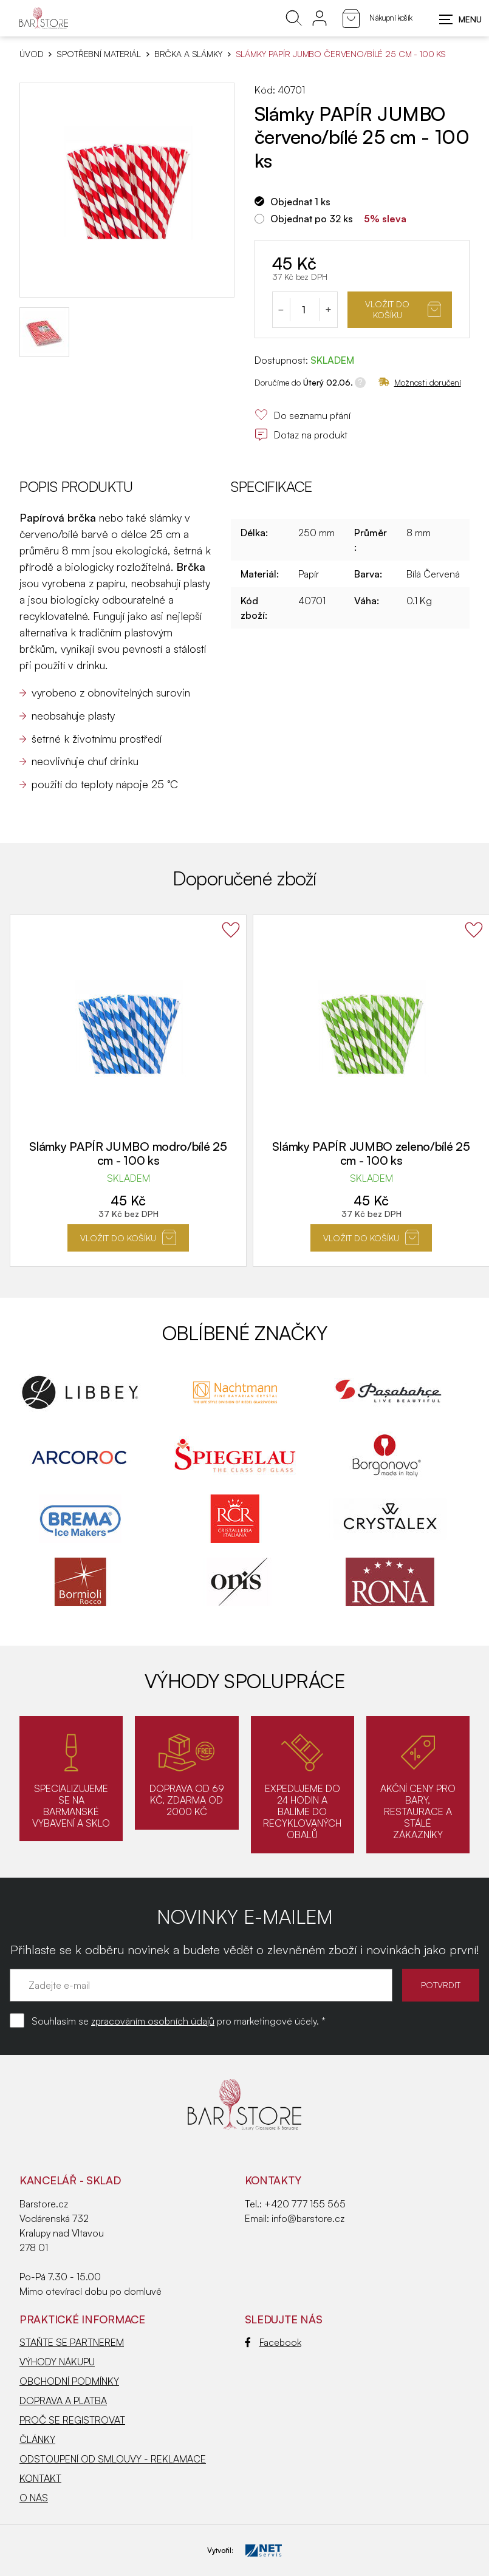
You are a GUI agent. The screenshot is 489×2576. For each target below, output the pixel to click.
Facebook (273, 2342)
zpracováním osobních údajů (152, 2021)
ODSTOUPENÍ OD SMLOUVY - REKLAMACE (112, 2459)
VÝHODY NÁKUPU (57, 2362)
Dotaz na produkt (301, 435)
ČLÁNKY (37, 2439)
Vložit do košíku (403, 309)
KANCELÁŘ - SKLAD (70, 2180)
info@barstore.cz (308, 2218)
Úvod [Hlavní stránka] (31, 54)
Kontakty (273, 2180)
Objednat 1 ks (300, 201)
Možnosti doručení (419, 382)
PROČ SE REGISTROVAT (72, 2420)
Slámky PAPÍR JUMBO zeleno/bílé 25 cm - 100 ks (371, 1153)
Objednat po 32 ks (311, 218)
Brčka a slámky (188, 54)
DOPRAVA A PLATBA (63, 2400)
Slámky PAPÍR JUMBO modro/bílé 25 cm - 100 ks (128, 1153)
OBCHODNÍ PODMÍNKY (69, 2381)
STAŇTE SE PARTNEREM (71, 2342)
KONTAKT (40, 2478)
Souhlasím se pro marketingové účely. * (179, 2021)
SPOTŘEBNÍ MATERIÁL (98, 54)
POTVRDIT (440, 1985)
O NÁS (33, 2498)
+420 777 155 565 (305, 2204)
